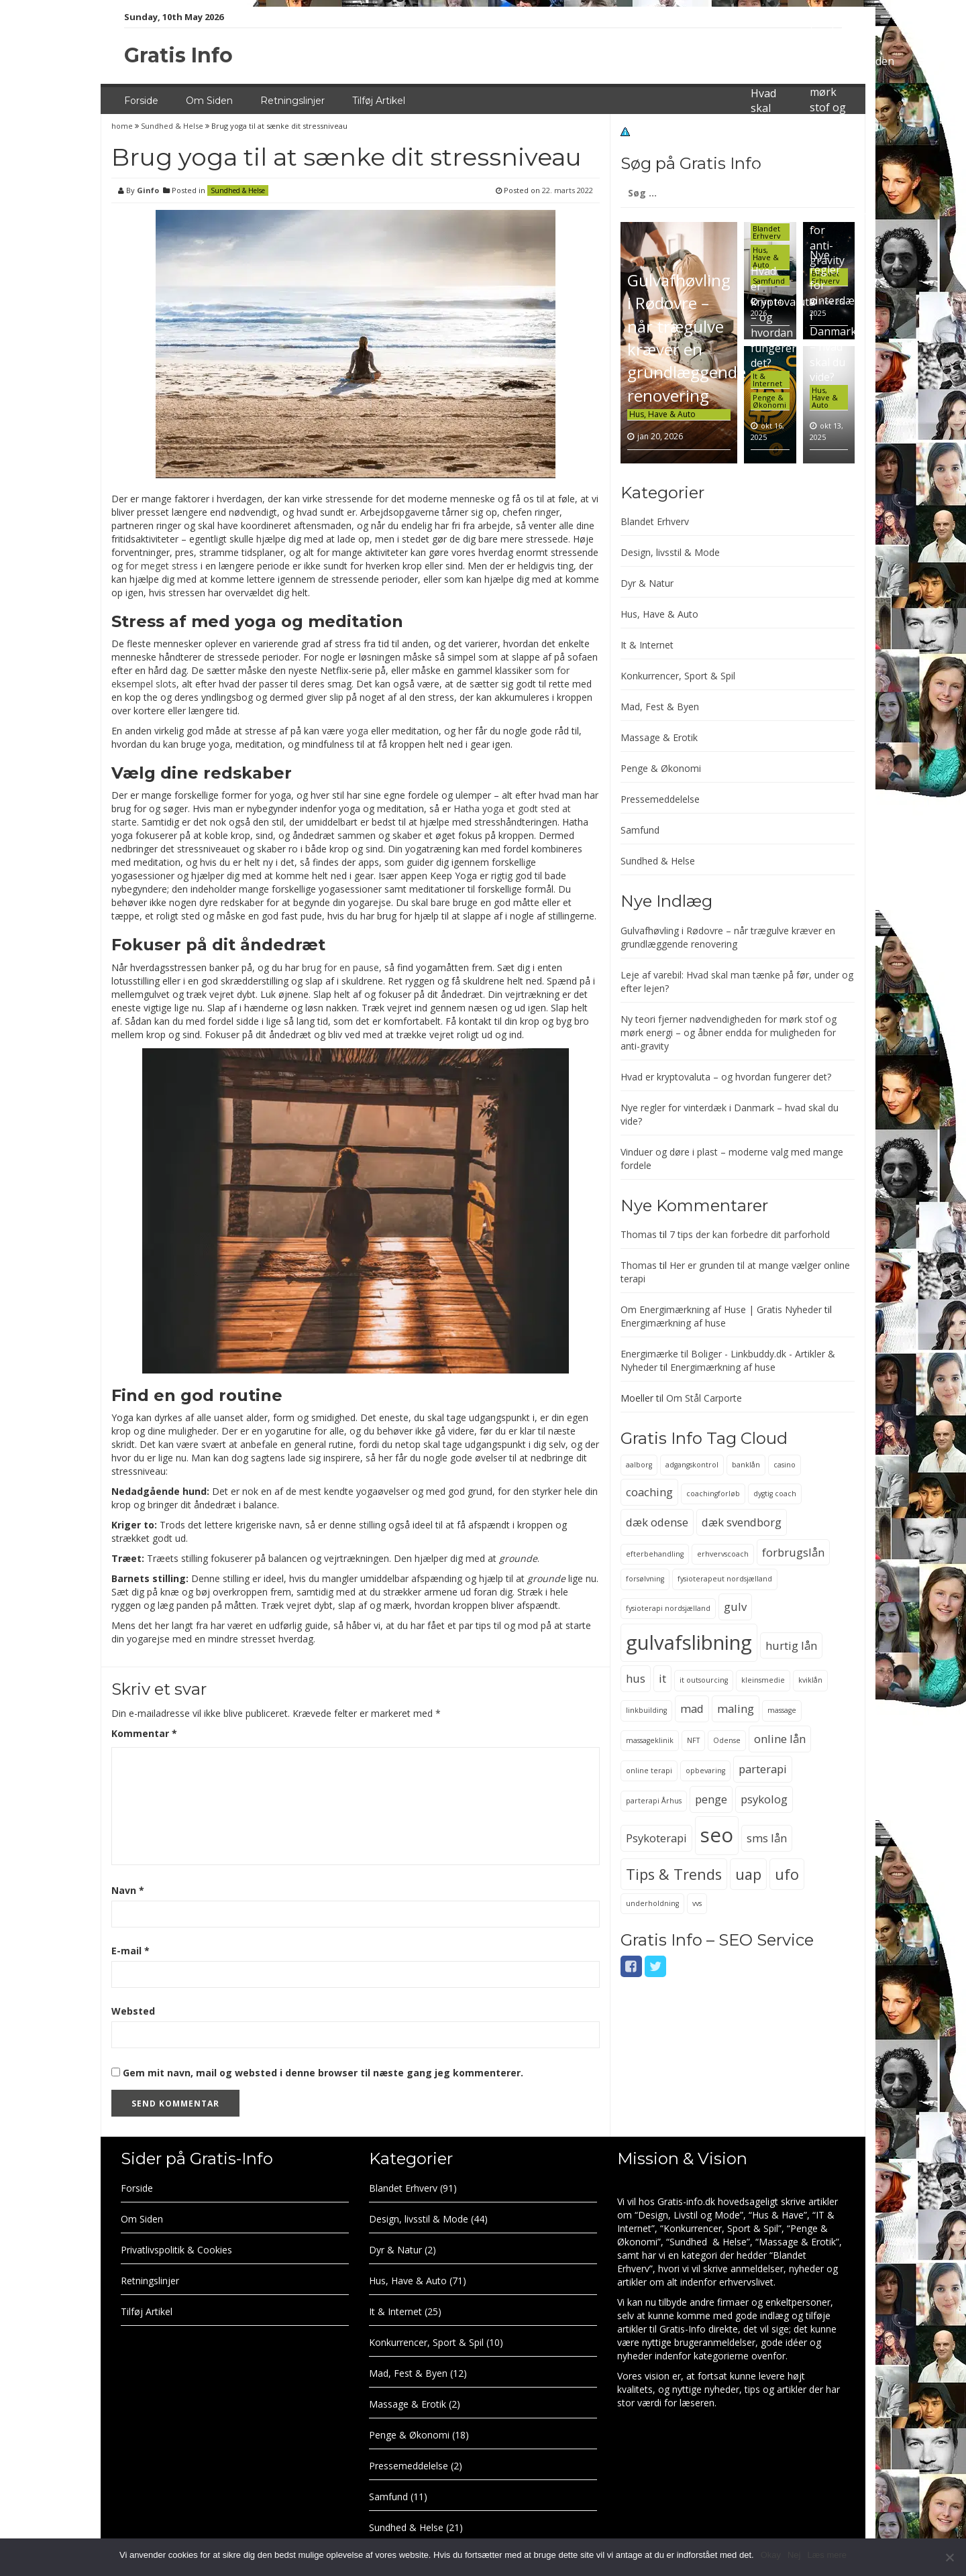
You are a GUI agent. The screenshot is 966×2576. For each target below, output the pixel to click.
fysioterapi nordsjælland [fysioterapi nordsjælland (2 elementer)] (668, 1608)
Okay (771, 2555)
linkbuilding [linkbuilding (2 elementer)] (646, 1710)
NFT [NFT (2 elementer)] (693, 1740)
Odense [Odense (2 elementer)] (727, 1740)
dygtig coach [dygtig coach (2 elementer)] (774, 1493)
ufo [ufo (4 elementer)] (787, 1874)
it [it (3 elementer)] (662, 1678)
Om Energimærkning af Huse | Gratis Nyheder (721, 1309)
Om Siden (209, 101)
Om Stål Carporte (704, 1398)
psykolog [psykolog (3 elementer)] (764, 1799)
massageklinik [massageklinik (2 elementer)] (650, 1740)
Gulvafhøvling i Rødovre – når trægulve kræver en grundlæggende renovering (686, 337)
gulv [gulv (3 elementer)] (735, 1606)
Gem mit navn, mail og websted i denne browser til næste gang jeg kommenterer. (323, 2072)
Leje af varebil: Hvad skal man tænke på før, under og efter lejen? (769, 139)
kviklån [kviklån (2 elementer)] (810, 1680)
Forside (141, 101)
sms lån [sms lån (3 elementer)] (767, 1838)
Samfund (640, 830)
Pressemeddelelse (660, 799)
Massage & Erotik (659, 737)
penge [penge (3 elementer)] (711, 1799)
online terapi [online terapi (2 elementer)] (649, 1770)
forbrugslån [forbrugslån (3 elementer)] (793, 1552)
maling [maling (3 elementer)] (735, 1708)
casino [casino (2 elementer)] (784, 1464)
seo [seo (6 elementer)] (716, 1835)
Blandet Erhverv (767, 232)
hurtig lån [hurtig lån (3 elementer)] (791, 1645)
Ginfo (148, 190)
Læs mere (827, 2555)
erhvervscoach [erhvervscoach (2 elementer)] (723, 1554)
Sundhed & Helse (172, 126)
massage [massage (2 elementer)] (781, 1710)
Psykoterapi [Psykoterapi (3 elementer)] (656, 1838)
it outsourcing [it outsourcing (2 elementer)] (704, 1680)
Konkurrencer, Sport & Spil (678, 675)
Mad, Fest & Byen (660, 706)
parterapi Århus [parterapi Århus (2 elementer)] (654, 1800)
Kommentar (144, 1733)
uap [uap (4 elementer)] (748, 1874)
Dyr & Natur (647, 583)
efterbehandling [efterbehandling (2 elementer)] (655, 1554)
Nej (794, 2555)
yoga (357, 730)
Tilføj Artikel (378, 101)
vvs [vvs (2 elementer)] (697, 1903)
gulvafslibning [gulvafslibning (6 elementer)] (689, 1642)
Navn (127, 1890)
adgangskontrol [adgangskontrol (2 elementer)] (691, 1464)
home (123, 126)
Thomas (639, 1234)
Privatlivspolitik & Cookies (176, 2249)
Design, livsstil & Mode (670, 552)
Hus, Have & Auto (662, 414)
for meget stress (161, 565)
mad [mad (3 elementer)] (692, 1708)
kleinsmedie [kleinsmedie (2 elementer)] (763, 1680)
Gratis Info (178, 55)
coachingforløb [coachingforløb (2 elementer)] (713, 1493)
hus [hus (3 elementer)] (635, 1678)
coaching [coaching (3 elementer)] (649, 1492)
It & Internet (767, 379)
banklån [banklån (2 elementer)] (746, 1464)
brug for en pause (340, 967)
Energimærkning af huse (673, 1323)
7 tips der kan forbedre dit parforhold (749, 1234)
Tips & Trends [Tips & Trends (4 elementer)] (674, 1874)
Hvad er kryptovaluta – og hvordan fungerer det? (726, 1076)
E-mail (130, 1950)
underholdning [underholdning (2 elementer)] (652, 1903)
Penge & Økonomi (769, 401)
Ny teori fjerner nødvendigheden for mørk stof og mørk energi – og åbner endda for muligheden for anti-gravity (729, 1032)
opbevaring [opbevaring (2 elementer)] (705, 1770)
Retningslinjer (292, 101)
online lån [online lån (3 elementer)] (780, 1738)
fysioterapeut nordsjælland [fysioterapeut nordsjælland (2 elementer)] (725, 1578)
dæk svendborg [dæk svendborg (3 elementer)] (742, 1522)
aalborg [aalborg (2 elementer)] (639, 1464)
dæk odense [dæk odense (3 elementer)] (657, 1522)
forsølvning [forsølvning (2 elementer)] (645, 1578)
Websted (133, 2011)
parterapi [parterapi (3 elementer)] (763, 1769)
